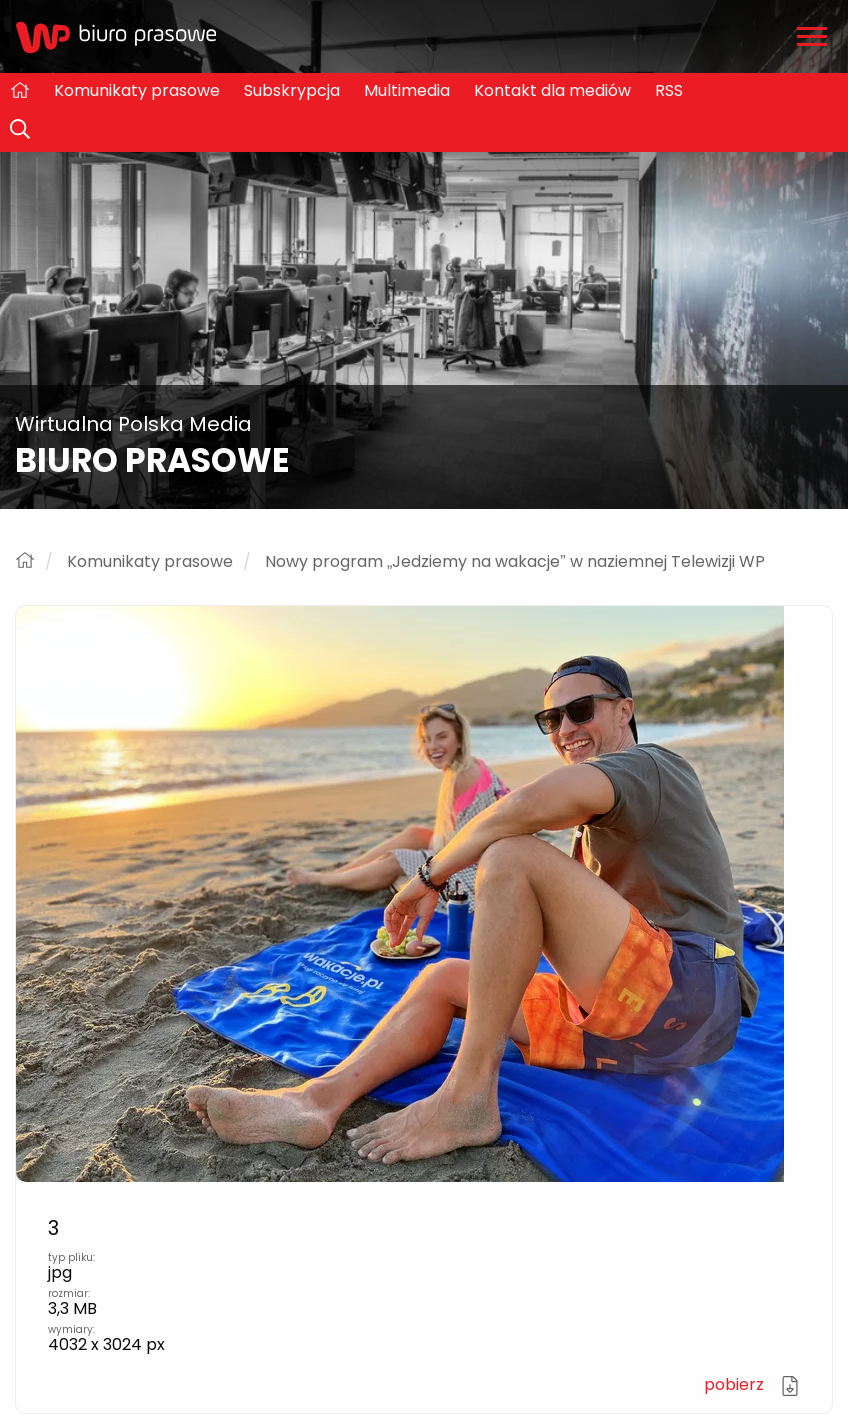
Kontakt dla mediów (552, 90)
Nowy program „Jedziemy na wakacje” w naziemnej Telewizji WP (515, 562)
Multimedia (407, 90)
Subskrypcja (292, 90)
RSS (669, 90)
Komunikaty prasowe (137, 90)
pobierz (752, 1384)
